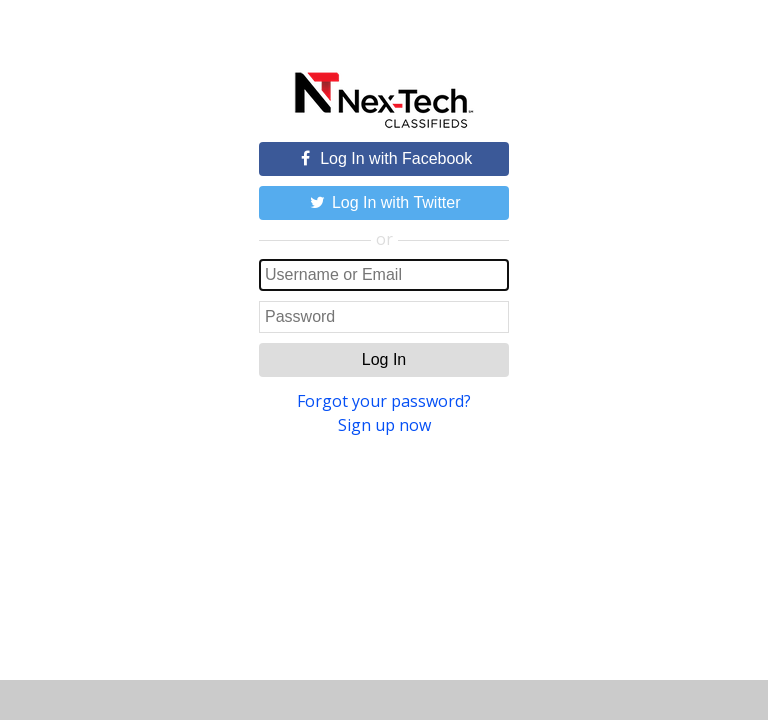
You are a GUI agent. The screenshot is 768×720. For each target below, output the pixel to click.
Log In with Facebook (384, 158)
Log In (384, 359)
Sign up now (384, 425)
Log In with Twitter (383, 202)
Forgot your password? (384, 401)
